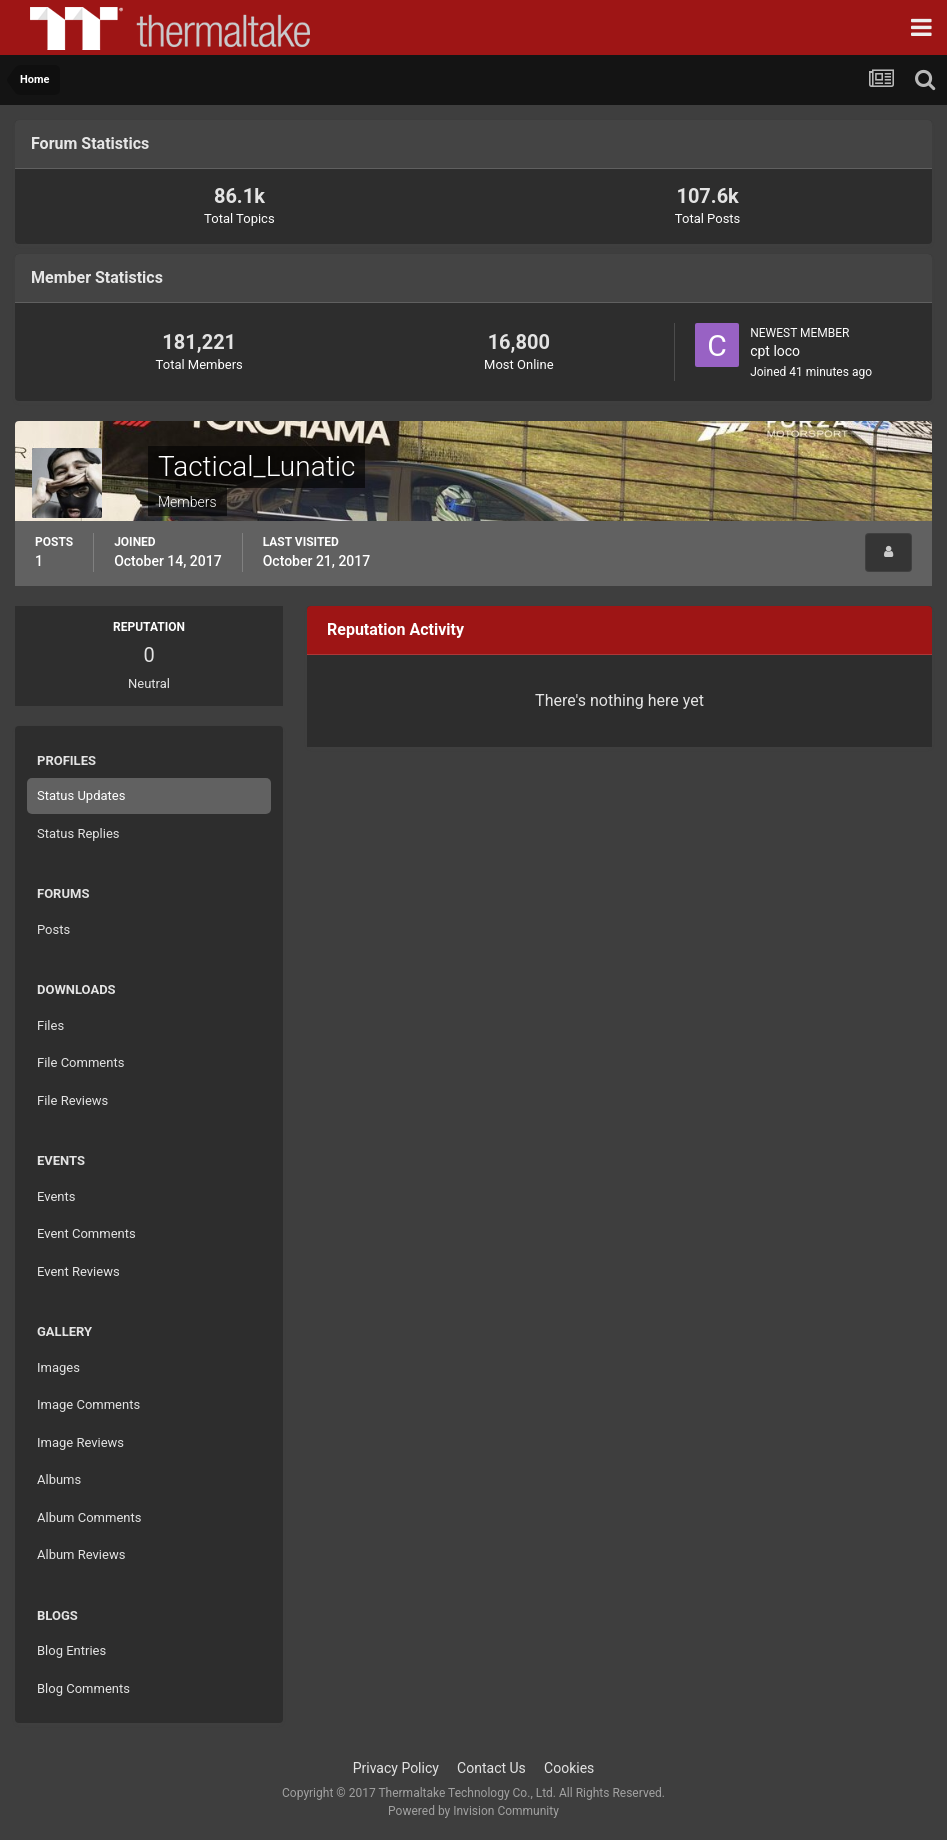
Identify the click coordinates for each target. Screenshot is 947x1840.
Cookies (569, 1768)
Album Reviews (81, 1554)
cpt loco (775, 351)
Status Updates (81, 795)
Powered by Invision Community (473, 1811)
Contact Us (491, 1768)
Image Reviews (80, 1442)
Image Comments (88, 1404)
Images (58, 1367)
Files (50, 1025)
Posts (53, 929)
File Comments (80, 1062)
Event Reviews (78, 1271)
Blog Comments (83, 1688)
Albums (59, 1479)
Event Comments (86, 1233)
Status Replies (78, 833)
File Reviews (72, 1100)
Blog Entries (71, 1650)
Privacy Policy (396, 1768)
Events (56, 1196)
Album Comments (89, 1517)
